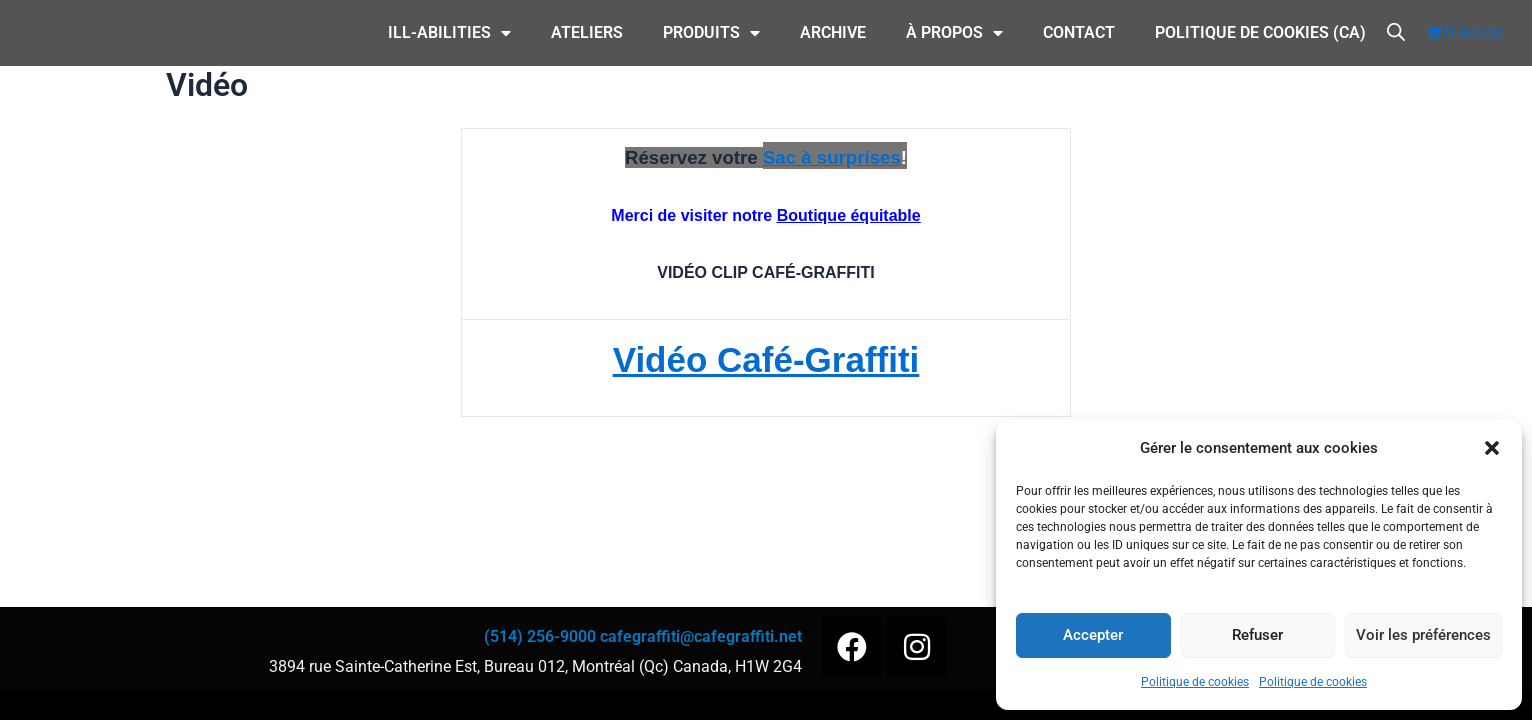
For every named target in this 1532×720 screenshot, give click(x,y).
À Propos (954, 33)
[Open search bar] (1396, 30)
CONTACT (1079, 32)
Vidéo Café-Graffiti (766, 358)
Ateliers (587, 32)
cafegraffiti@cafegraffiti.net (701, 636)
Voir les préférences (1423, 635)
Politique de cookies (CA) (1260, 32)
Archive (833, 32)
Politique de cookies (1195, 682)
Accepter (1093, 635)
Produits (711, 33)
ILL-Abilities (449, 33)
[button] (1492, 448)
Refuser (1257, 635)
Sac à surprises (832, 157)
